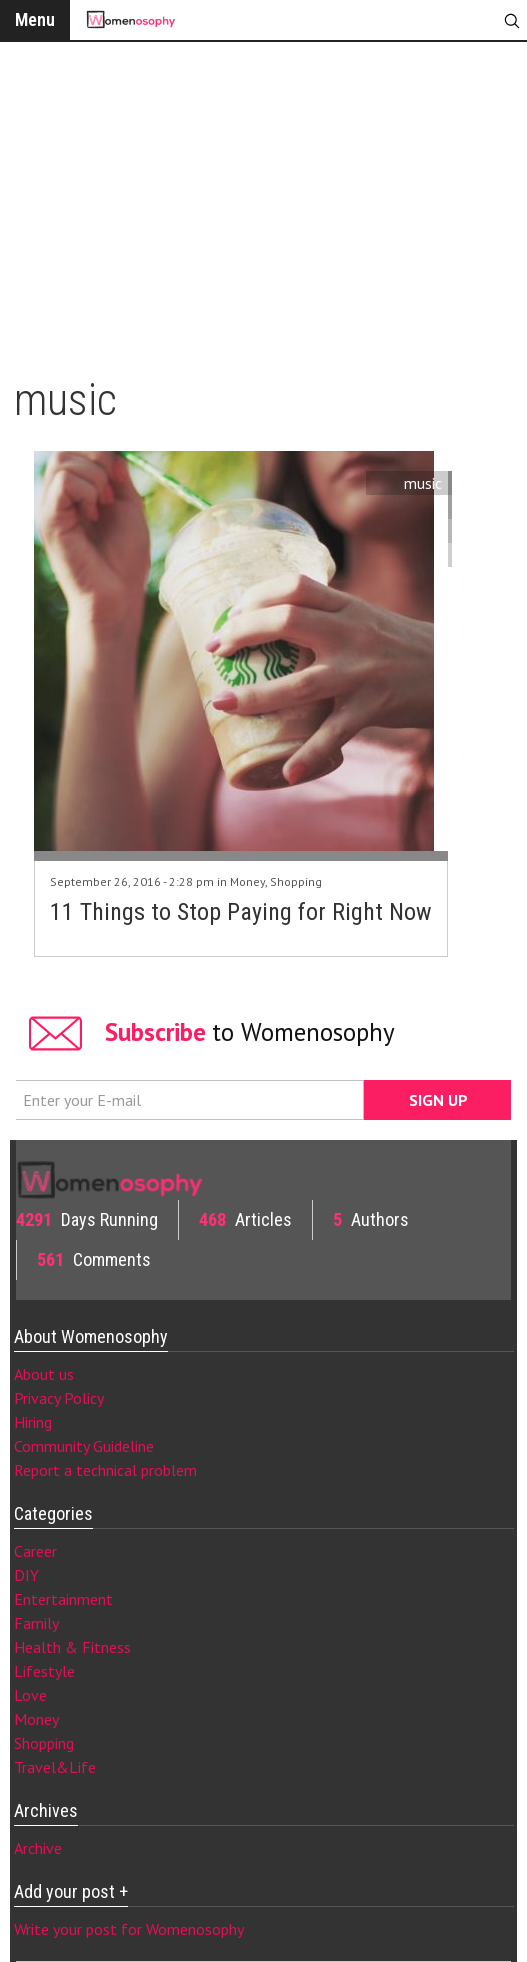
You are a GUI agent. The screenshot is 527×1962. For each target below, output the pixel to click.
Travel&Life (55, 1767)
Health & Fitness (72, 1647)
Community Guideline (84, 1446)
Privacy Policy (59, 1398)
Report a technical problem (105, 1470)
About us (44, 1374)
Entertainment (63, 1599)
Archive (38, 1848)
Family (36, 1623)
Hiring (33, 1422)
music (423, 483)
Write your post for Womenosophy (129, 1929)
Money (247, 881)
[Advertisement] (264, 200)
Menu (35, 19)
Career (35, 1551)
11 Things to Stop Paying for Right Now (241, 912)
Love (30, 1695)
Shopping (296, 881)
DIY (26, 1575)
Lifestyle (44, 1671)
